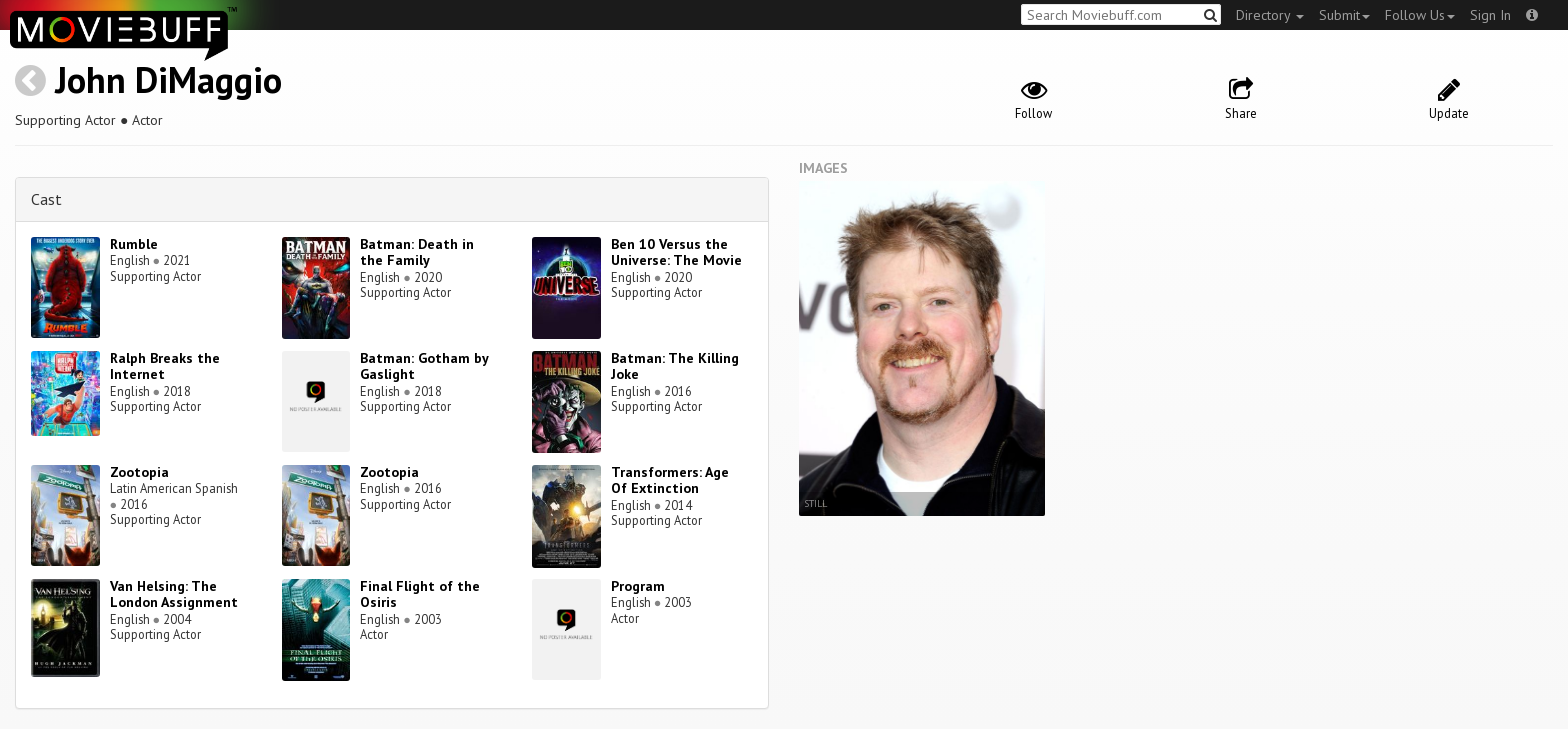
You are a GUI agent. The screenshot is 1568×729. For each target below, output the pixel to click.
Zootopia (139, 472)
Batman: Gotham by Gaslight (424, 366)
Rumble (134, 244)
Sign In (1490, 15)
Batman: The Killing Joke (675, 366)
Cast (46, 199)
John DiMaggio (168, 79)
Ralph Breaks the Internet (165, 366)
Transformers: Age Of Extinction (670, 480)
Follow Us (1420, 15)
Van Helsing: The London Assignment (174, 594)
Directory (1270, 15)
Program (638, 586)
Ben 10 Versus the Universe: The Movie (676, 252)
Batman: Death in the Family (417, 252)
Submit (1344, 15)
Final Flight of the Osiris (420, 594)
